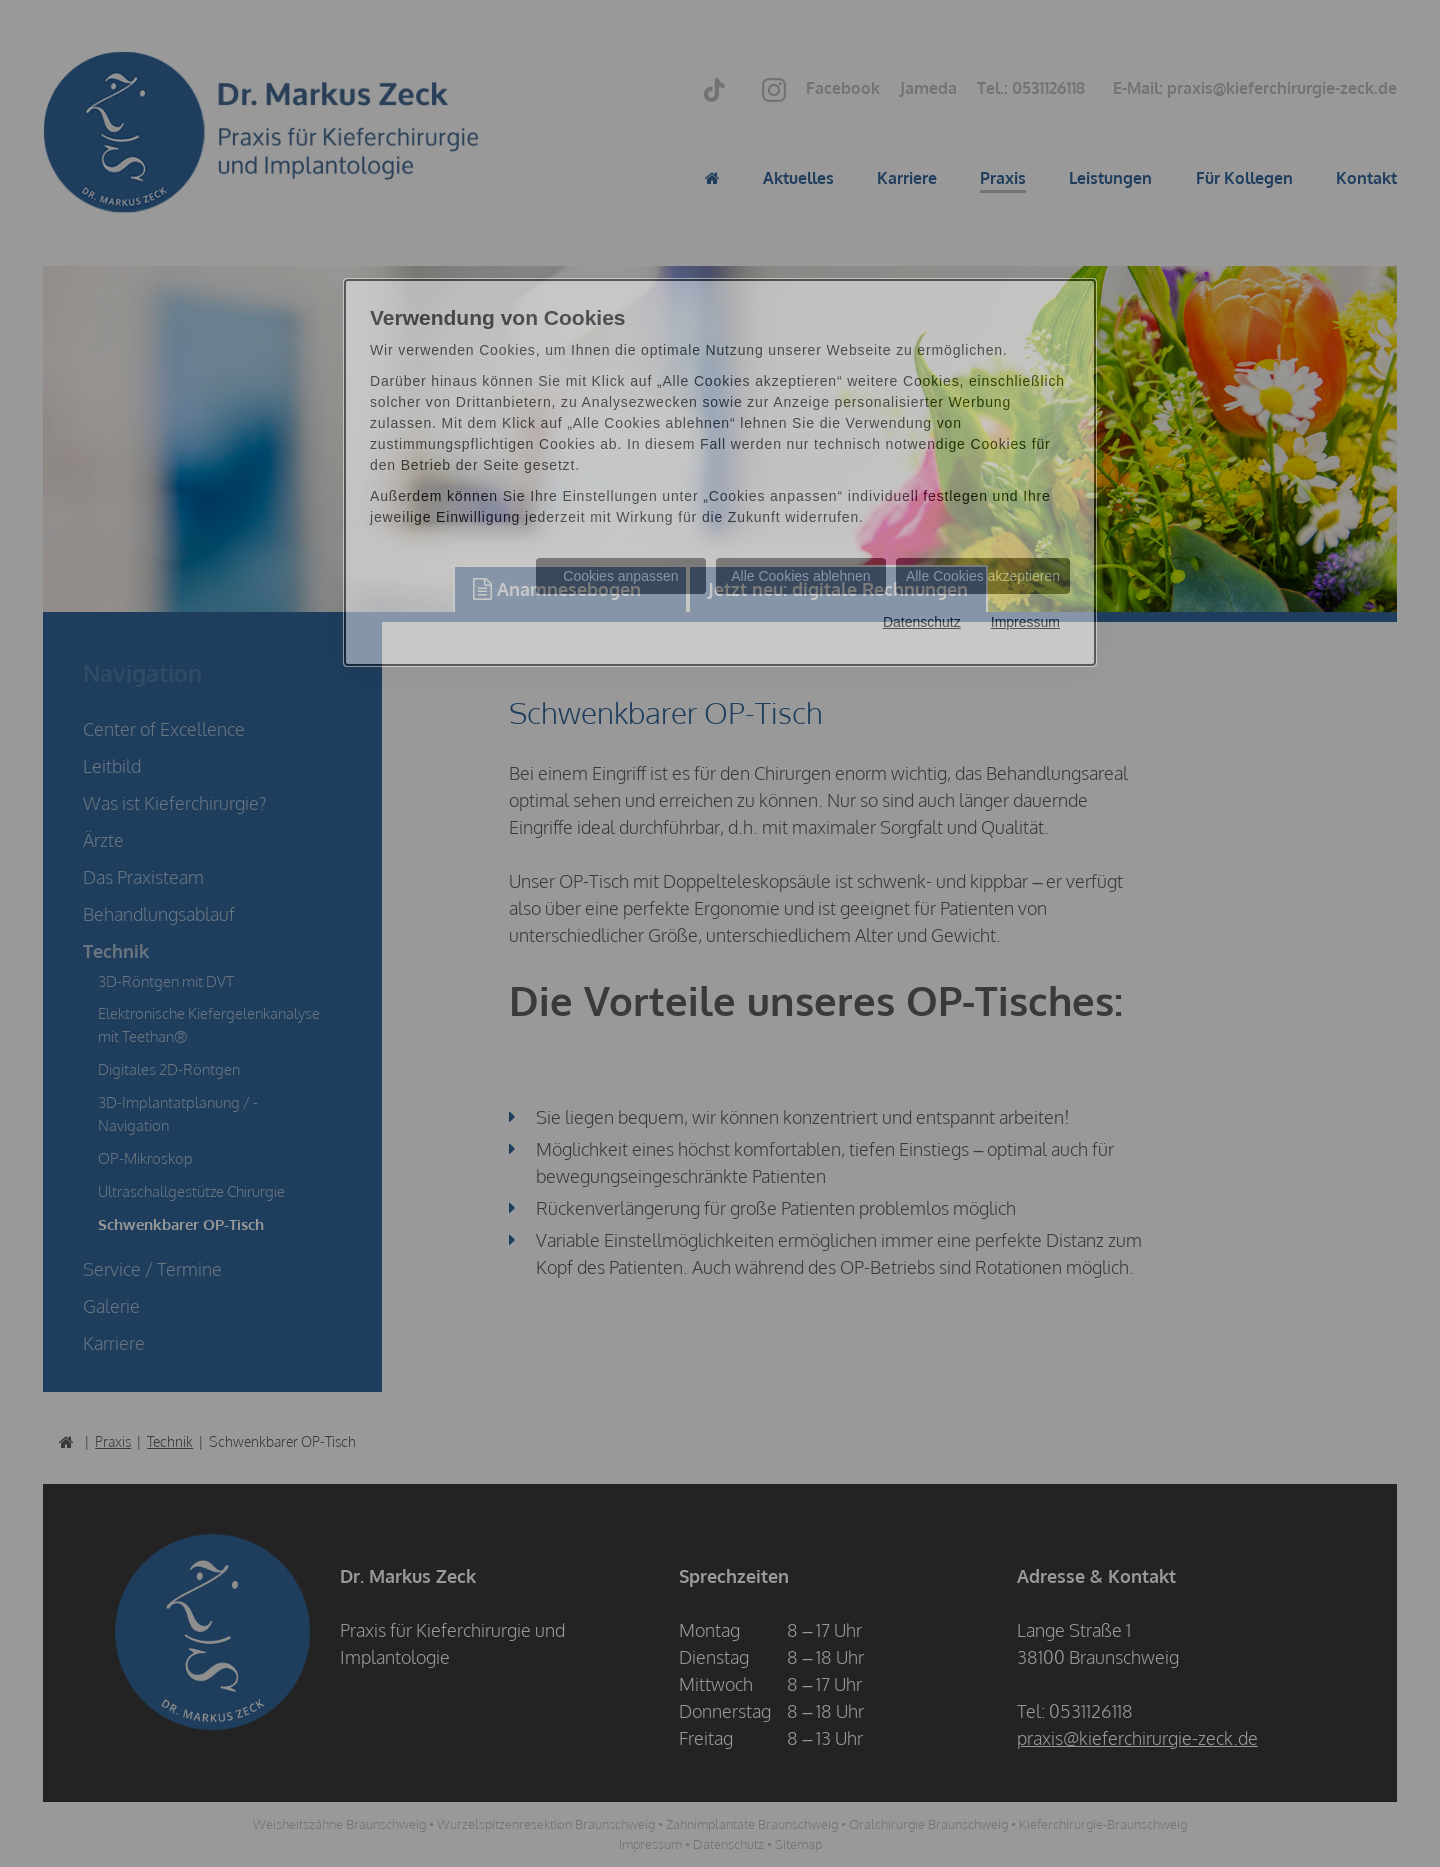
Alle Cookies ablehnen (800, 576)
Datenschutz (922, 622)
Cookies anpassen (620, 576)
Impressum (1025, 622)
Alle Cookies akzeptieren (983, 576)
